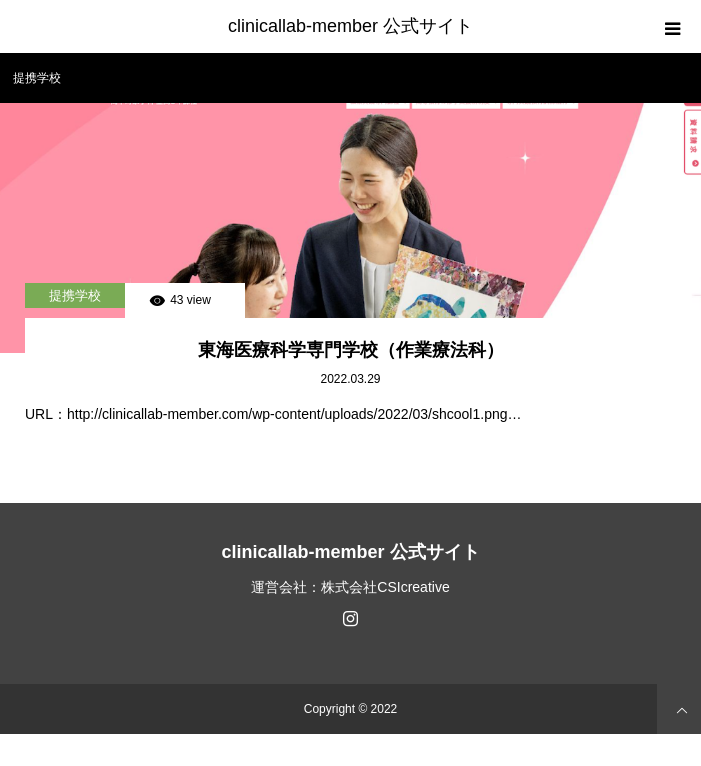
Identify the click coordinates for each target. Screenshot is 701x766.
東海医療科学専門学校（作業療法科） (351, 350)
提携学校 (75, 295)
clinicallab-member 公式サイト (350, 26)
